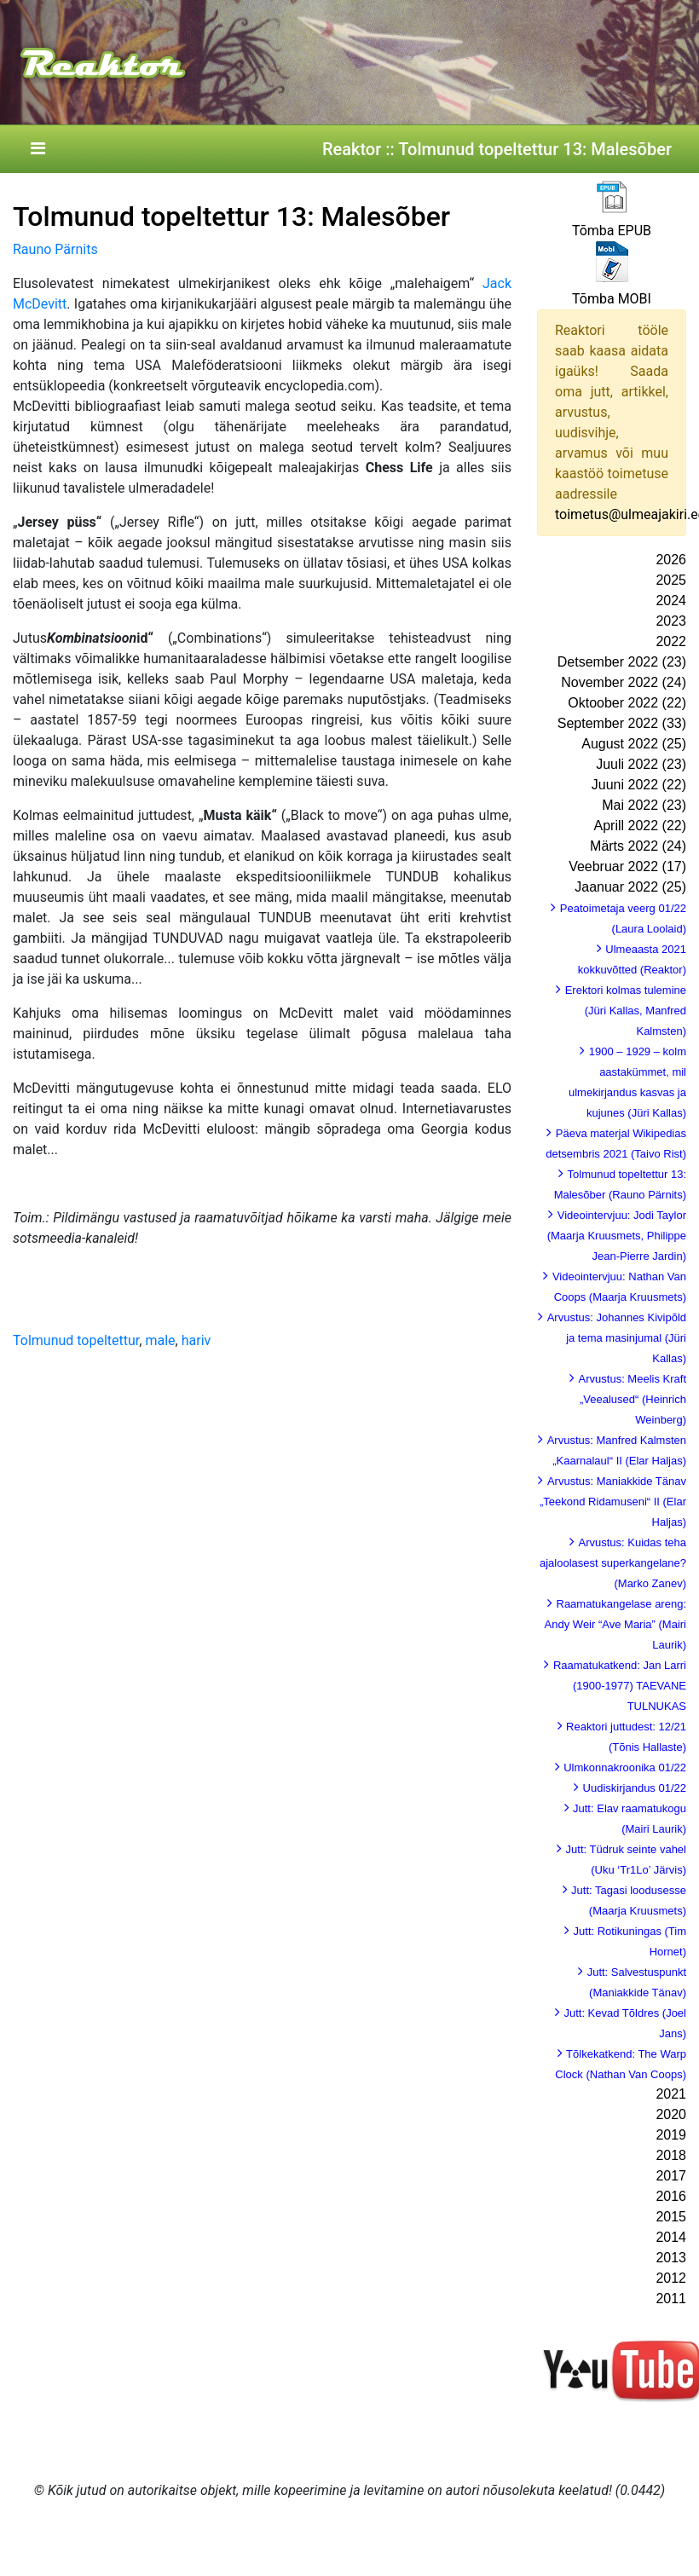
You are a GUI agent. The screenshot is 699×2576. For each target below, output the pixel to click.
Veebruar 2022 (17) (627, 866)
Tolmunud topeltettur (76, 1340)
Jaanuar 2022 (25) (630, 887)
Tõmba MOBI (611, 299)
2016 (671, 2196)
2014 (671, 2237)
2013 (671, 2257)
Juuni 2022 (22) (639, 784)
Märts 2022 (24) (638, 846)
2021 (671, 2094)
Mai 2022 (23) (644, 805)
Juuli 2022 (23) (641, 764)
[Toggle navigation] (37, 149)
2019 (671, 2135)
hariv (196, 1340)
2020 (671, 2114)
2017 (671, 2176)
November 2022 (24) (623, 682)
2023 (671, 621)
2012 (671, 2278)
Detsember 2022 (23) (621, 662)
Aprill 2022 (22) (640, 825)
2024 (671, 600)
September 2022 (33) (621, 723)
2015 (671, 2216)
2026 (671, 559)
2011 (671, 2298)
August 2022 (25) (633, 743)
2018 (671, 2155)
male (160, 1340)
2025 (671, 580)
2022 (671, 641)
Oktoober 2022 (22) (627, 703)
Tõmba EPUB (611, 230)
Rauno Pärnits (55, 249)
